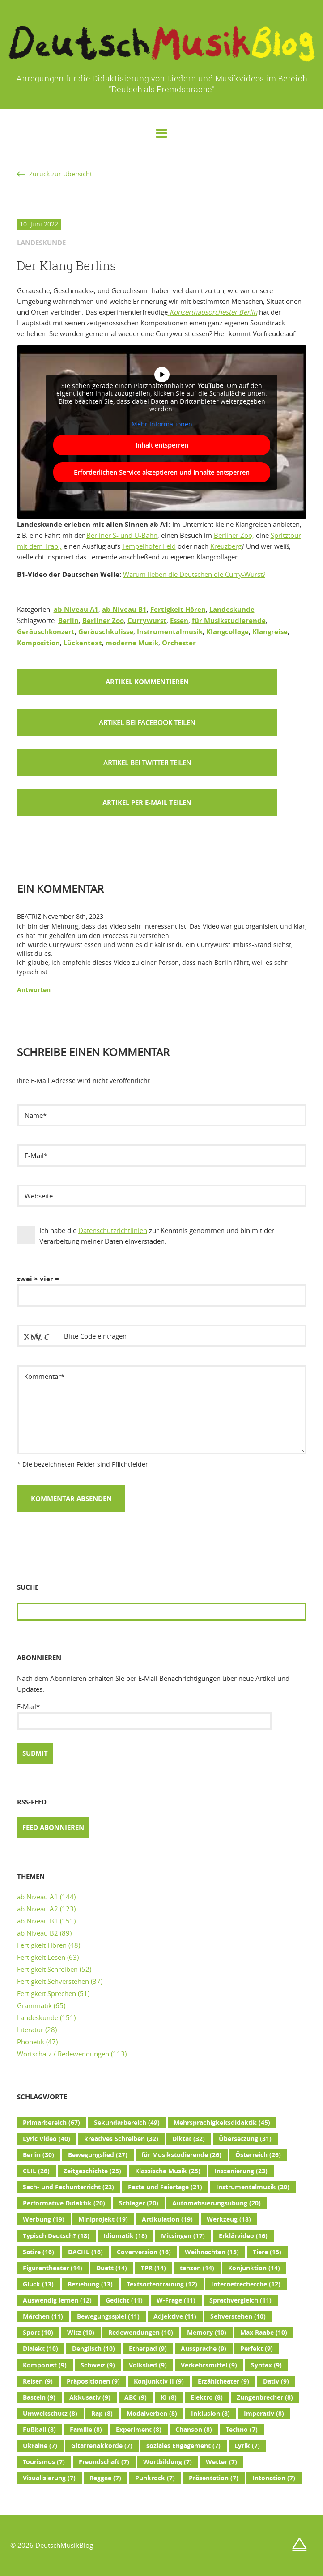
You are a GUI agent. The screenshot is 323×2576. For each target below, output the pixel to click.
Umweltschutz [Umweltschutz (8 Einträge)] (50, 2414)
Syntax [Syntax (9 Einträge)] (266, 2365)
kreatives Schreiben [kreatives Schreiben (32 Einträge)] (121, 2139)
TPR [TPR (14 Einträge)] (153, 2268)
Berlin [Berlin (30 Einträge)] (38, 2155)
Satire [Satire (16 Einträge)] (38, 2252)
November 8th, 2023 (73, 917)
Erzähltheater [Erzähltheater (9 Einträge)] (223, 2381)
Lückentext (83, 643)
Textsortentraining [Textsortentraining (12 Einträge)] (162, 2284)
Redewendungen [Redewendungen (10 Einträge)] (140, 2333)
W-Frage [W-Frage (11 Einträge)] (176, 2300)
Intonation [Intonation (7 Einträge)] (273, 2478)
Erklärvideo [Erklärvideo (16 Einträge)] (243, 2236)
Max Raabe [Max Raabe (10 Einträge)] (263, 2333)
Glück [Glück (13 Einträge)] (38, 2284)
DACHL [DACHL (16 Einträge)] (85, 2252)
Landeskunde (232, 609)
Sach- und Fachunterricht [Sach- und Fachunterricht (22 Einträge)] (68, 2187)
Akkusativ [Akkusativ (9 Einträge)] (89, 2397)
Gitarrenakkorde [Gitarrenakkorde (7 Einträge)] (101, 2446)
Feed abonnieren (53, 1827)
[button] (147, 722)
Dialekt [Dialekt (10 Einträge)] (40, 2349)
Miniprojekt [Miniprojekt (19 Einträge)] (103, 2219)
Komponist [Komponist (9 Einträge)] (45, 2365)
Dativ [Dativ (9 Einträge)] (276, 2381)
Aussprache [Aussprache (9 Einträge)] (203, 2349)
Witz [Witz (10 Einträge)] (80, 2333)
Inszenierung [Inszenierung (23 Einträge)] (241, 2171)
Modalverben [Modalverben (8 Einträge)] (152, 2414)
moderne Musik (132, 643)
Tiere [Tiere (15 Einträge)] (267, 2252)
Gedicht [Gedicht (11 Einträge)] (124, 2300)
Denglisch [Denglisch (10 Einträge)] (93, 2349)
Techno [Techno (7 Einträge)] (242, 2430)
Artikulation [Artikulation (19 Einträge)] (167, 2219)
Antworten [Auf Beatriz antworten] (34, 990)
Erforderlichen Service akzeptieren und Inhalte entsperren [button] (162, 472)
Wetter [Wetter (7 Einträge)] (221, 2462)
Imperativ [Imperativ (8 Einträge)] (264, 2414)
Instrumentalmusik (170, 631)
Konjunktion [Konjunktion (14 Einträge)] (254, 2268)
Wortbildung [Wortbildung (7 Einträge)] (167, 2462)
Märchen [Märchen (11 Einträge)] (43, 2316)
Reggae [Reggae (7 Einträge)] (105, 2478)
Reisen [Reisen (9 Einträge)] (38, 2381)
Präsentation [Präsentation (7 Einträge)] (213, 2478)
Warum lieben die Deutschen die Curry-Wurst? (194, 574)
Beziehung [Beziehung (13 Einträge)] (90, 2284)
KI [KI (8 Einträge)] (169, 2397)
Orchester (179, 643)
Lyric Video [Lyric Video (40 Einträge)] (46, 2139)
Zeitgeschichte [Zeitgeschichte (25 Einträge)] (92, 2171)
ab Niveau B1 (124, 609)
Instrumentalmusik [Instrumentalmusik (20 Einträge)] (252, 2187)
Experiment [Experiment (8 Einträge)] (139, 2430)
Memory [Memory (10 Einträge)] (206, 2333)
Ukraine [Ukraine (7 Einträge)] (40, 2446)
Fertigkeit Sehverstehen (53, 1981)
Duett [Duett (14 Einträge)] (111, 2268)
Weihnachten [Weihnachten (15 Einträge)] (212, 2252)
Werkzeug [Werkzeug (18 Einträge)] (229, 2219)
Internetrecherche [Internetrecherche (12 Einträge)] (245, 2284)
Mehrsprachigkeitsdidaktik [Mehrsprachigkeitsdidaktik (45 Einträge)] (222, 2123)
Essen (179, 620)
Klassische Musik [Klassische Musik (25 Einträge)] (167, 2171)
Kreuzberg (226, 546)
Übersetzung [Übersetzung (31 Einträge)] (245, 2139)
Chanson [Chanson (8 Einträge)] (193, 2430)
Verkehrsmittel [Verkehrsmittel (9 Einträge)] (209, 2365)
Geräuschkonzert (46, 631)
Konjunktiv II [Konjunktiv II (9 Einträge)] (159, 2381)
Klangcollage (227, 631)
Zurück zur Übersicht (60, 174)
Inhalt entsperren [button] (161, 445)
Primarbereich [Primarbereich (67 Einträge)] (51, 2123)
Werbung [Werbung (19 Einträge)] (43, 2219)
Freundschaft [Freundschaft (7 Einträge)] (104, 2462)
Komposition (38, 643)
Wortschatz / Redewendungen (63, 2053)
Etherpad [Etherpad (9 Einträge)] (148, 2349)
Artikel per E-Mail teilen (146, 802)
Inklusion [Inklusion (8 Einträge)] (210, 2414)
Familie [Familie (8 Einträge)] (86, 2430)
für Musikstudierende (229, 620)
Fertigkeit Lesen (41, 1957)
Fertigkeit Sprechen (46, 1993)
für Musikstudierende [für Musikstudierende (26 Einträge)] (181, 2155)
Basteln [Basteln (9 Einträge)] (39, 2397)
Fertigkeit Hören (178, 609)
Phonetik (30, 2041)
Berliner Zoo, (234, 535)
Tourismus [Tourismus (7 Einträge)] (44, 2462)
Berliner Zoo (103, 620)
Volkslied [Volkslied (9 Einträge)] (148, 2365)
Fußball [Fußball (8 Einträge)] (39, 2430)
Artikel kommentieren (147, 682)
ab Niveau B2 (37, 1932)
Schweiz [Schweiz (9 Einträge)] (98, 2365)
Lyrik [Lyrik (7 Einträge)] (247, 2446)
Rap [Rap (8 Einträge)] (102, 2414)
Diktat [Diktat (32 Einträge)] (188, 2139)
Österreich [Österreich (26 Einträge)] (258, 2155)
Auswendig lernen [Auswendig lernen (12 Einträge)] (57, 2300)
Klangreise (270, 631)
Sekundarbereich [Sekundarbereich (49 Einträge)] (127, 2123)
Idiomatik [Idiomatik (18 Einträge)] (125, 2236)
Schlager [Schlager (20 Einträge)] (138, 2203)
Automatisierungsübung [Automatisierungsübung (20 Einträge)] (216, 2203)
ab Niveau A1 (76, 609)
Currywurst (147, 620)
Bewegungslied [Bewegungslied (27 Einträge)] (98, 2155)
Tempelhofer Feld (149, 546)
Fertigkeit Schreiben (47, 1969)
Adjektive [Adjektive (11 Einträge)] (174, 2316)
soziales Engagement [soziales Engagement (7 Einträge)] (183, 2446)
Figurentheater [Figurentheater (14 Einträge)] (52, 2268)
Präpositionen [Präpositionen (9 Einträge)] (93, 2381)
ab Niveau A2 (37, 1908)
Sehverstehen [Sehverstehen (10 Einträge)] (238, 2316)
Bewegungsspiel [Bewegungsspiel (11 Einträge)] (108, 2316)
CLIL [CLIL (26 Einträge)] (36, 2171)
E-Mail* (144, 1716)
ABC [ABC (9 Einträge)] (135, 2397)
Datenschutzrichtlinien (112, 1230)
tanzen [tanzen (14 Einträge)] (197, 2268)
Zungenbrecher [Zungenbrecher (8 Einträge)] (265, 2397)
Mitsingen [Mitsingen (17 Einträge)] (183, 2236)
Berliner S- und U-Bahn (121, 535)
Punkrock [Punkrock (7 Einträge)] (155, 2478)
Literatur (30, 2029)
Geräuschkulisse (105, 631)
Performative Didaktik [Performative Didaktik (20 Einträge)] (64, 2203)
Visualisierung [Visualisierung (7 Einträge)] (49, 2478)
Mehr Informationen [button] (161, 424)
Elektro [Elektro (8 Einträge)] (207, 2397)
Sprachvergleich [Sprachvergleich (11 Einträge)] (240, 2300)
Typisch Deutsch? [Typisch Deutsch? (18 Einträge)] (56, 2236)
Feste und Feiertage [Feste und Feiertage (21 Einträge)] (165, 2187)
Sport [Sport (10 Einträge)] (38, 2333)
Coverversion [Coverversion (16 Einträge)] (144, 2252)
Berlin (68, 620)
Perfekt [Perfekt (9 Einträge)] (256, 2349)
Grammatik (34, 2005)
